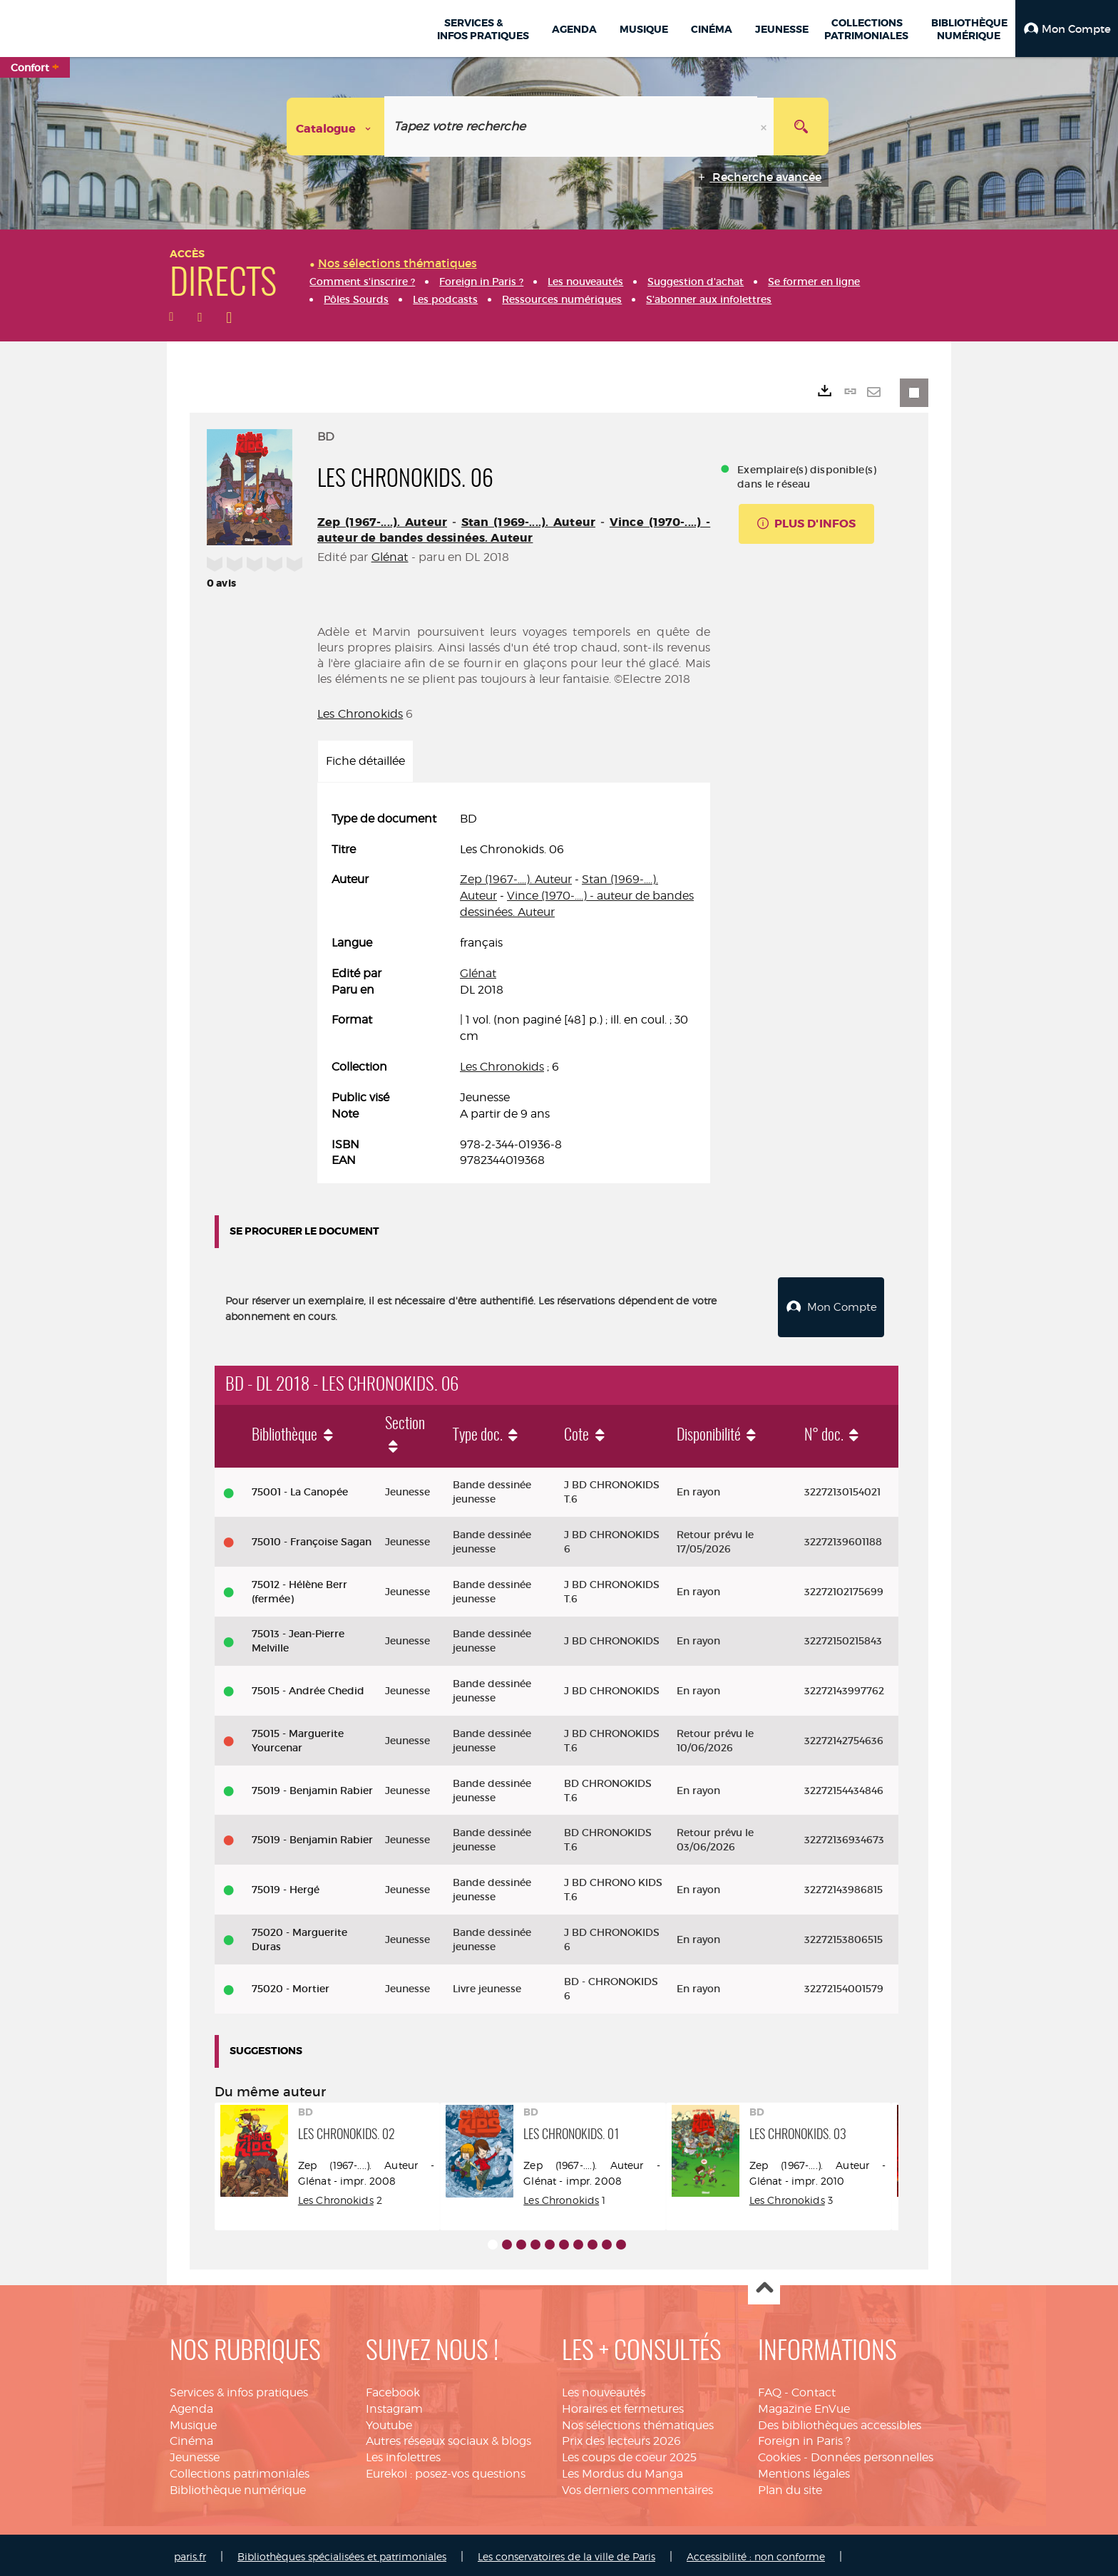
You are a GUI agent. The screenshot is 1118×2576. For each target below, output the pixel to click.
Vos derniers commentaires (637, 2486)
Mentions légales (804, 2470)
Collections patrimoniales (239, 2470)
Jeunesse (195, 2454)
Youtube (389, 2421)
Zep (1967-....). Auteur (382, 522)
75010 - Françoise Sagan (311, 1538)
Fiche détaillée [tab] (365, 761)
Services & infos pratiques (239, 2389)
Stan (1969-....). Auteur (528, 522)
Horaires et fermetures (623, 2405)
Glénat (390, 557)
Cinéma (191, 2437)
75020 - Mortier (290, 1985)
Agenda (191, 2405)
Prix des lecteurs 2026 (621, 2437)
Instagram (394, 2405)
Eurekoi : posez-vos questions (445, 2470)
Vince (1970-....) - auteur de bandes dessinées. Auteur (513, 530)
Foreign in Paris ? (804, 2437)
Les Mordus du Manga (622, 2470)
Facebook (393, 2389)
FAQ (769, 2389)
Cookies (779, 2454)
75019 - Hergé (285, 1886)
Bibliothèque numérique (238, 2486)
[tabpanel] (514, 990)
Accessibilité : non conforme (756, 2553)
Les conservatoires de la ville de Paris (566, 2553)
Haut (764, 2285)
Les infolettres (403, 2454)
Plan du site (790, 2486)
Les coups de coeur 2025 (629, 2454)
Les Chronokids (360, 714)
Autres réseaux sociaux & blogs (448, 2437)
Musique (193, 2421)
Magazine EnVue (804, 2405)
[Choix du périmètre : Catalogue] (336, 126)
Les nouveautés (603, 2389)
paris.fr (190, 2553)
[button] (1066, 28)
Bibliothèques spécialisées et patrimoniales (341, 2553)
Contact (813, 2389)
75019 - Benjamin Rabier (312, 1787)
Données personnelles (872, 2454)
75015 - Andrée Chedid (308, 1687)
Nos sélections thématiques (638, 2421)
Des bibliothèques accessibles (839, 2421)
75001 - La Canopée (300, 1488)
